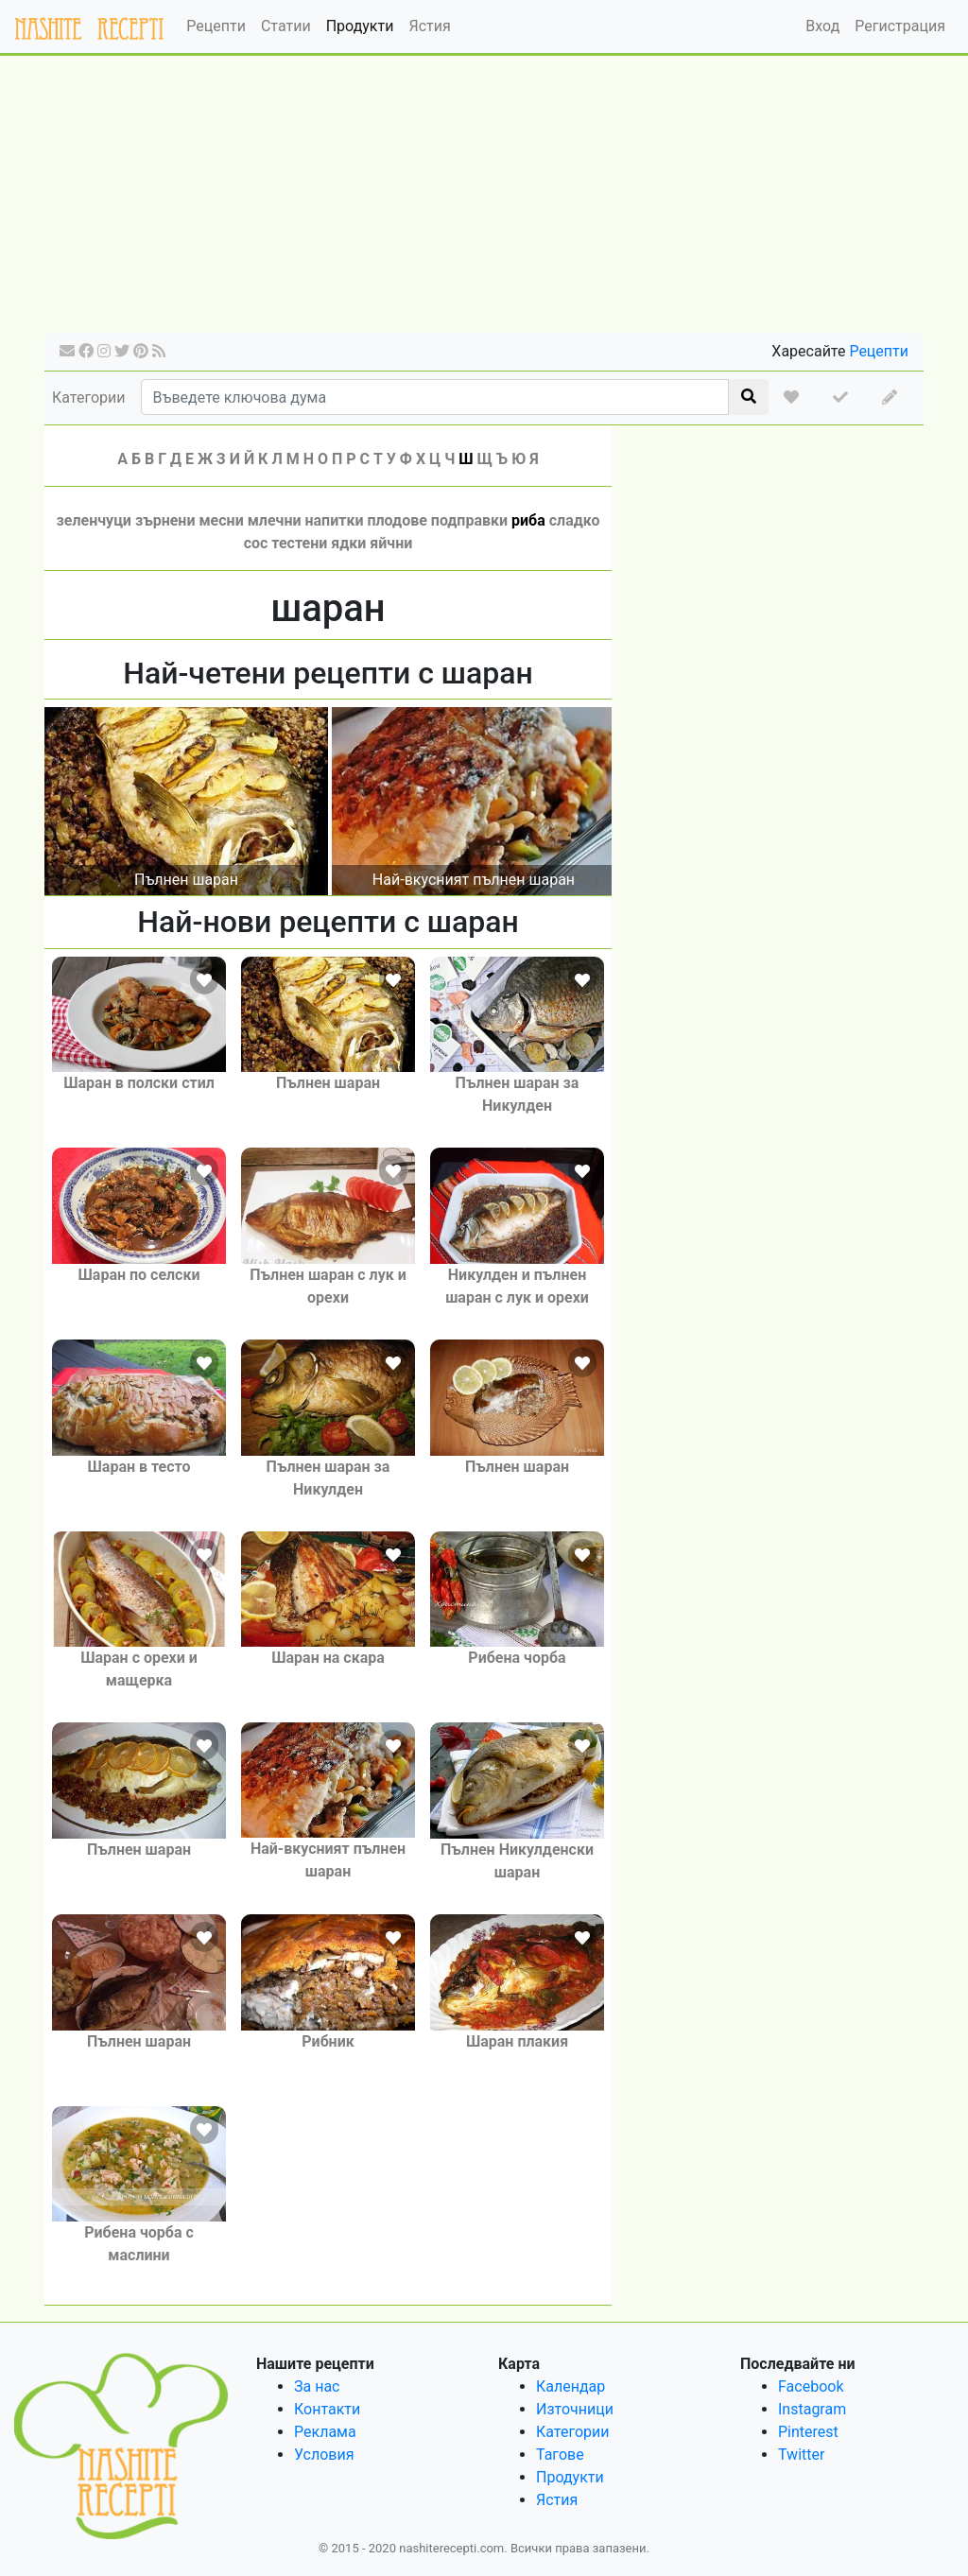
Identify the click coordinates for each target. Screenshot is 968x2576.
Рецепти (216, 26)
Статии (286, 26)
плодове (396, 520)
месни (221, 520)
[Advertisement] (484, 200)
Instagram (812, 2409)
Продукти (360, 26)
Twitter (801, 2455)
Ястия (429, 26)
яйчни (391, 543)
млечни (275, 520)
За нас (316, 2386)
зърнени (165, 520)
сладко (574, 520)
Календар (570, 2386)
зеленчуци (94, 520)
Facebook (810, 2386)
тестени (299, 543)
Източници (575, 2409)
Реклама (325, 2432)
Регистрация (900, 26)
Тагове (560, 2455)
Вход (822, 26)
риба (528, 520)
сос (256, 543)
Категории (89, 397)
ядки (348, 543)
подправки (469, 520)
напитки (333, 520)
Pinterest (808, 2432)
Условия (324, 2455)
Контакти (327, 2409)
